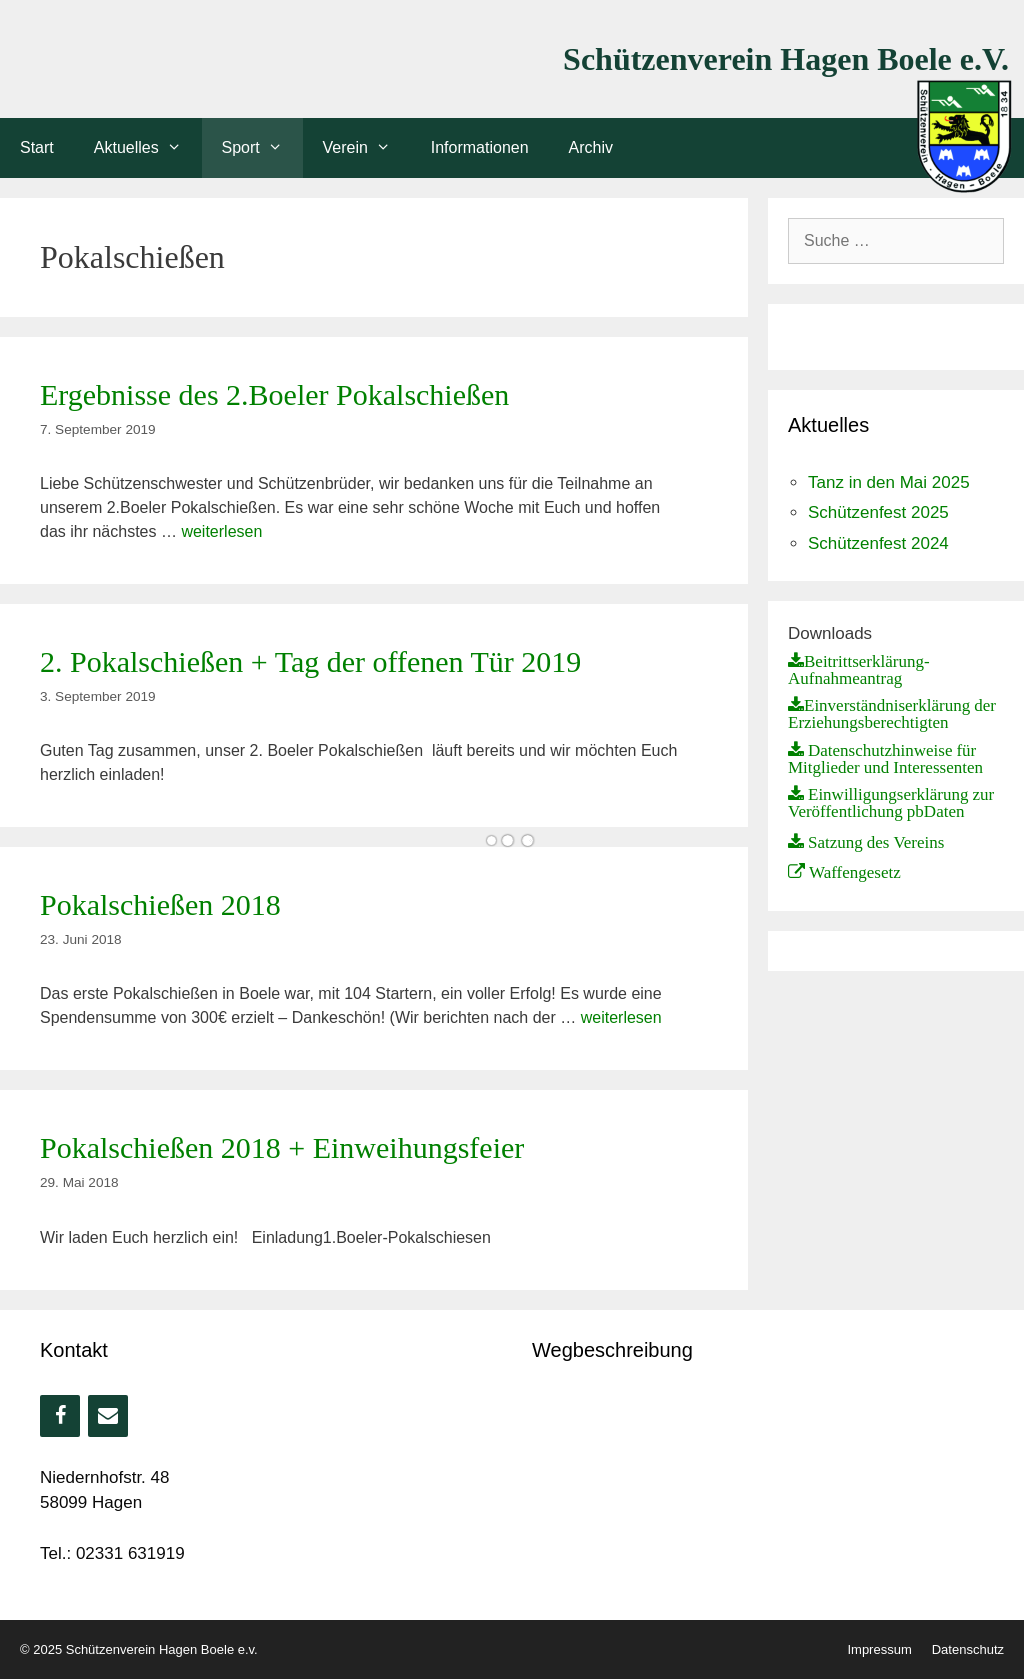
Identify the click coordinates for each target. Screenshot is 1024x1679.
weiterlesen (221, 531)
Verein (367, 148)
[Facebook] (60, 1416)
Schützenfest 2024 (878, 543)
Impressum (879, 1649)
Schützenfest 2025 (878, 512)
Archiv (591, 147)
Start (37, 147)
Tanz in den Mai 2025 (889, 482)
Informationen (480, 147)
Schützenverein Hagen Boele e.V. (786, 59)
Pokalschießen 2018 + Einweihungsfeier (282, 1147)
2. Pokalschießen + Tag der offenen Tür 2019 (310, 661)
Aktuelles (148, 148)
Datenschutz (968, 1649)
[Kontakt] (108, 1416)
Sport (262, 148)
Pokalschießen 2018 (160, 904)
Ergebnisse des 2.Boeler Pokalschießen (274, 394)
